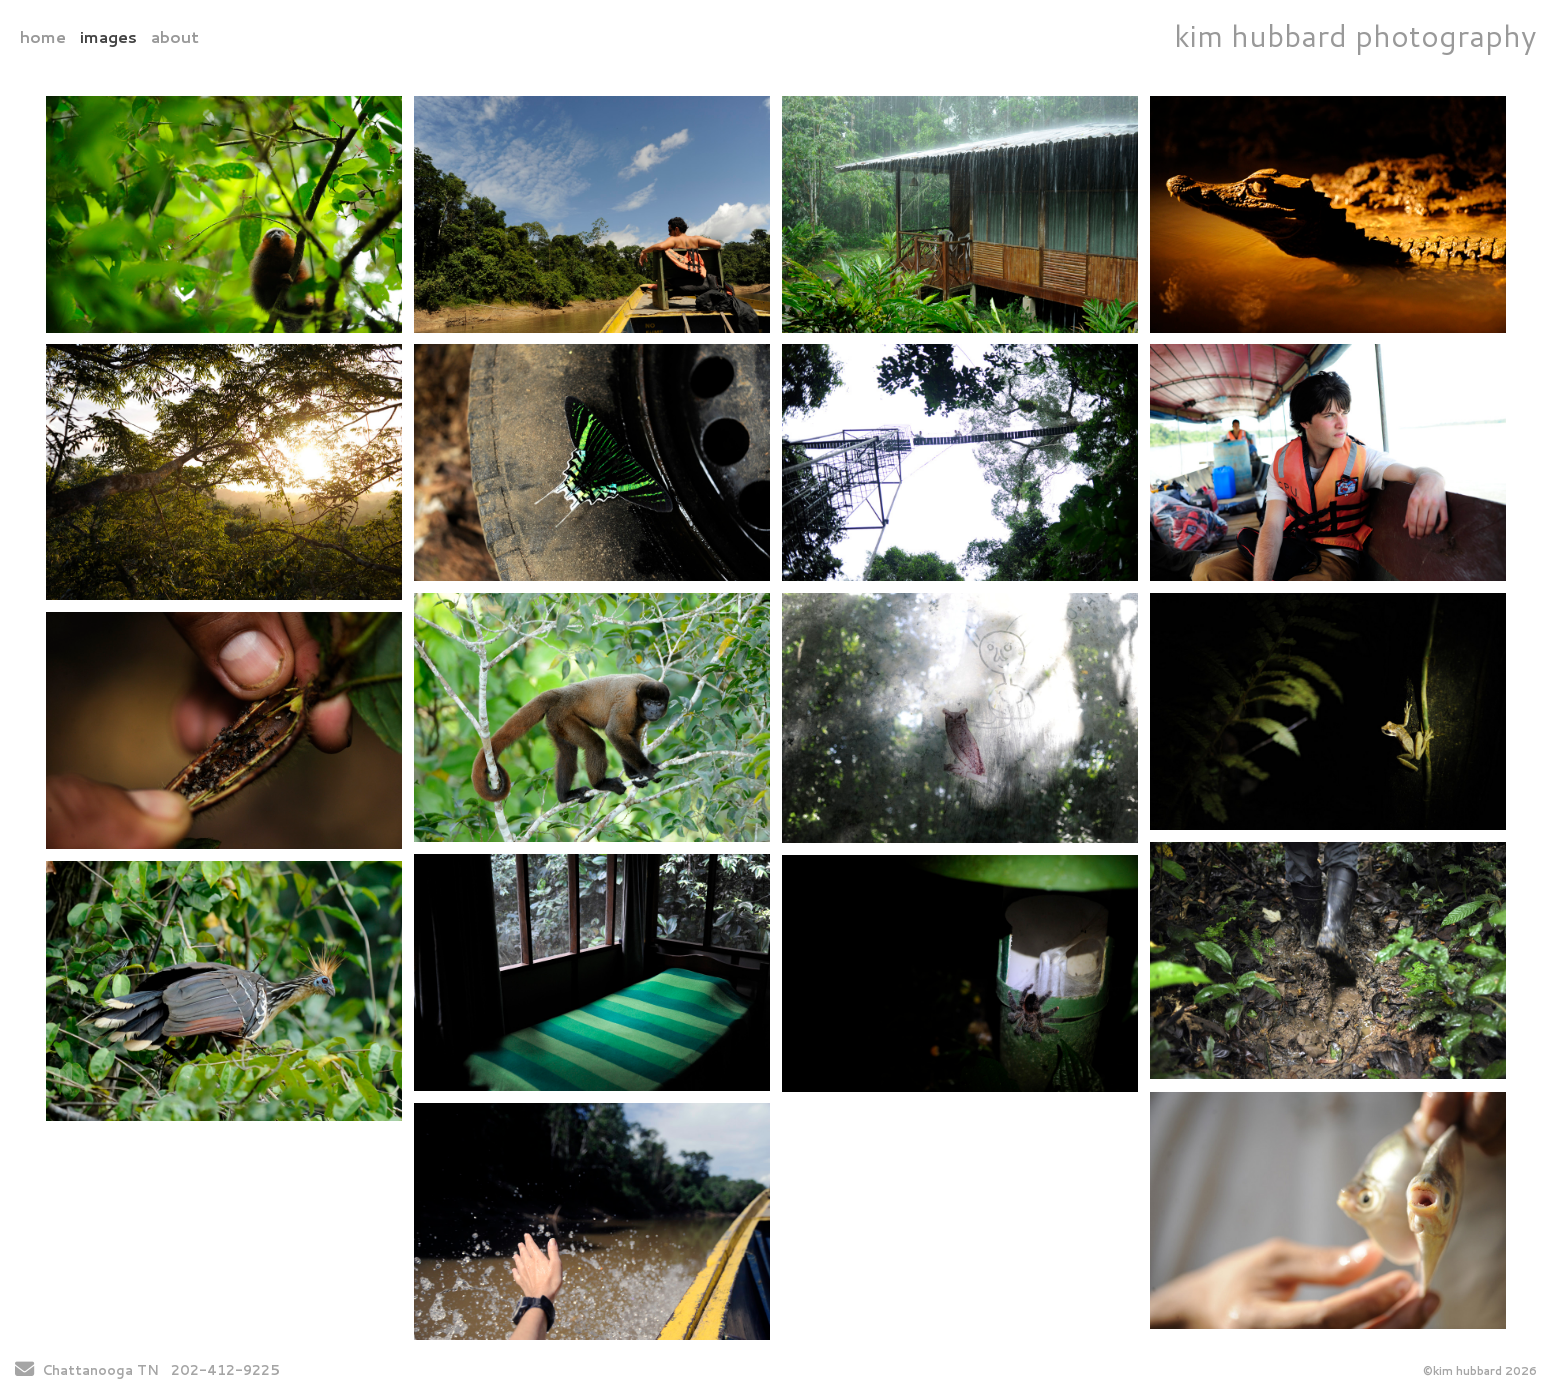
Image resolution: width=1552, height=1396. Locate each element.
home (43, 36)
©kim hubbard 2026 (1480, 1371)
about (175, 36)
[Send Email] (24, 1371)
